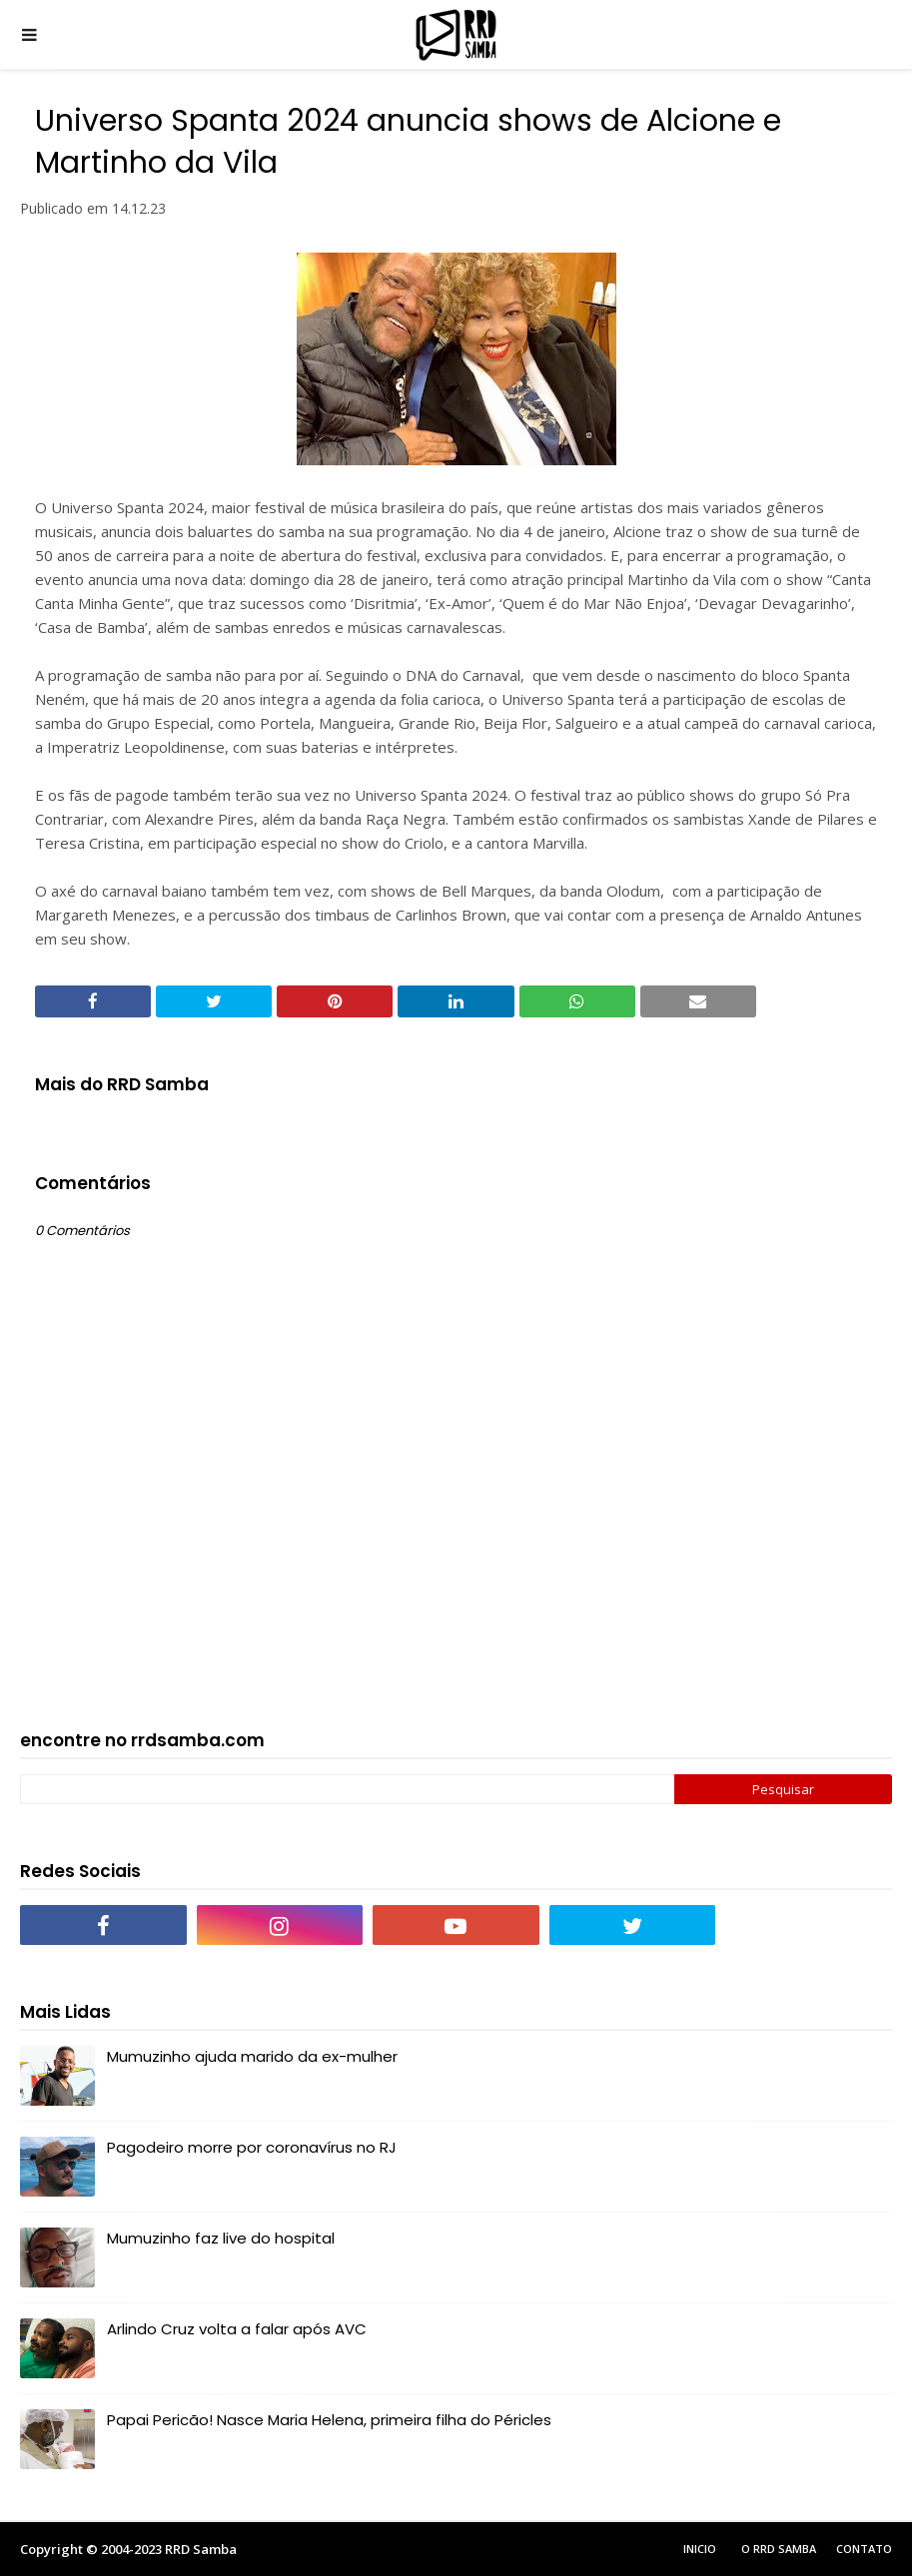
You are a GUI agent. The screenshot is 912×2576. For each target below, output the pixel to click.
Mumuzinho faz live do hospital (221, 2238)
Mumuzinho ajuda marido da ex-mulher (252, 2056)
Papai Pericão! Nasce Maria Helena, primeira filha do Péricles (329, 2419)
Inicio (699, 2548)
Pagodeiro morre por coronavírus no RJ (252, 2147)
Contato (864, 2548)
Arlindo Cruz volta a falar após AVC (237, 2328)
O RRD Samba (778, 2548)
